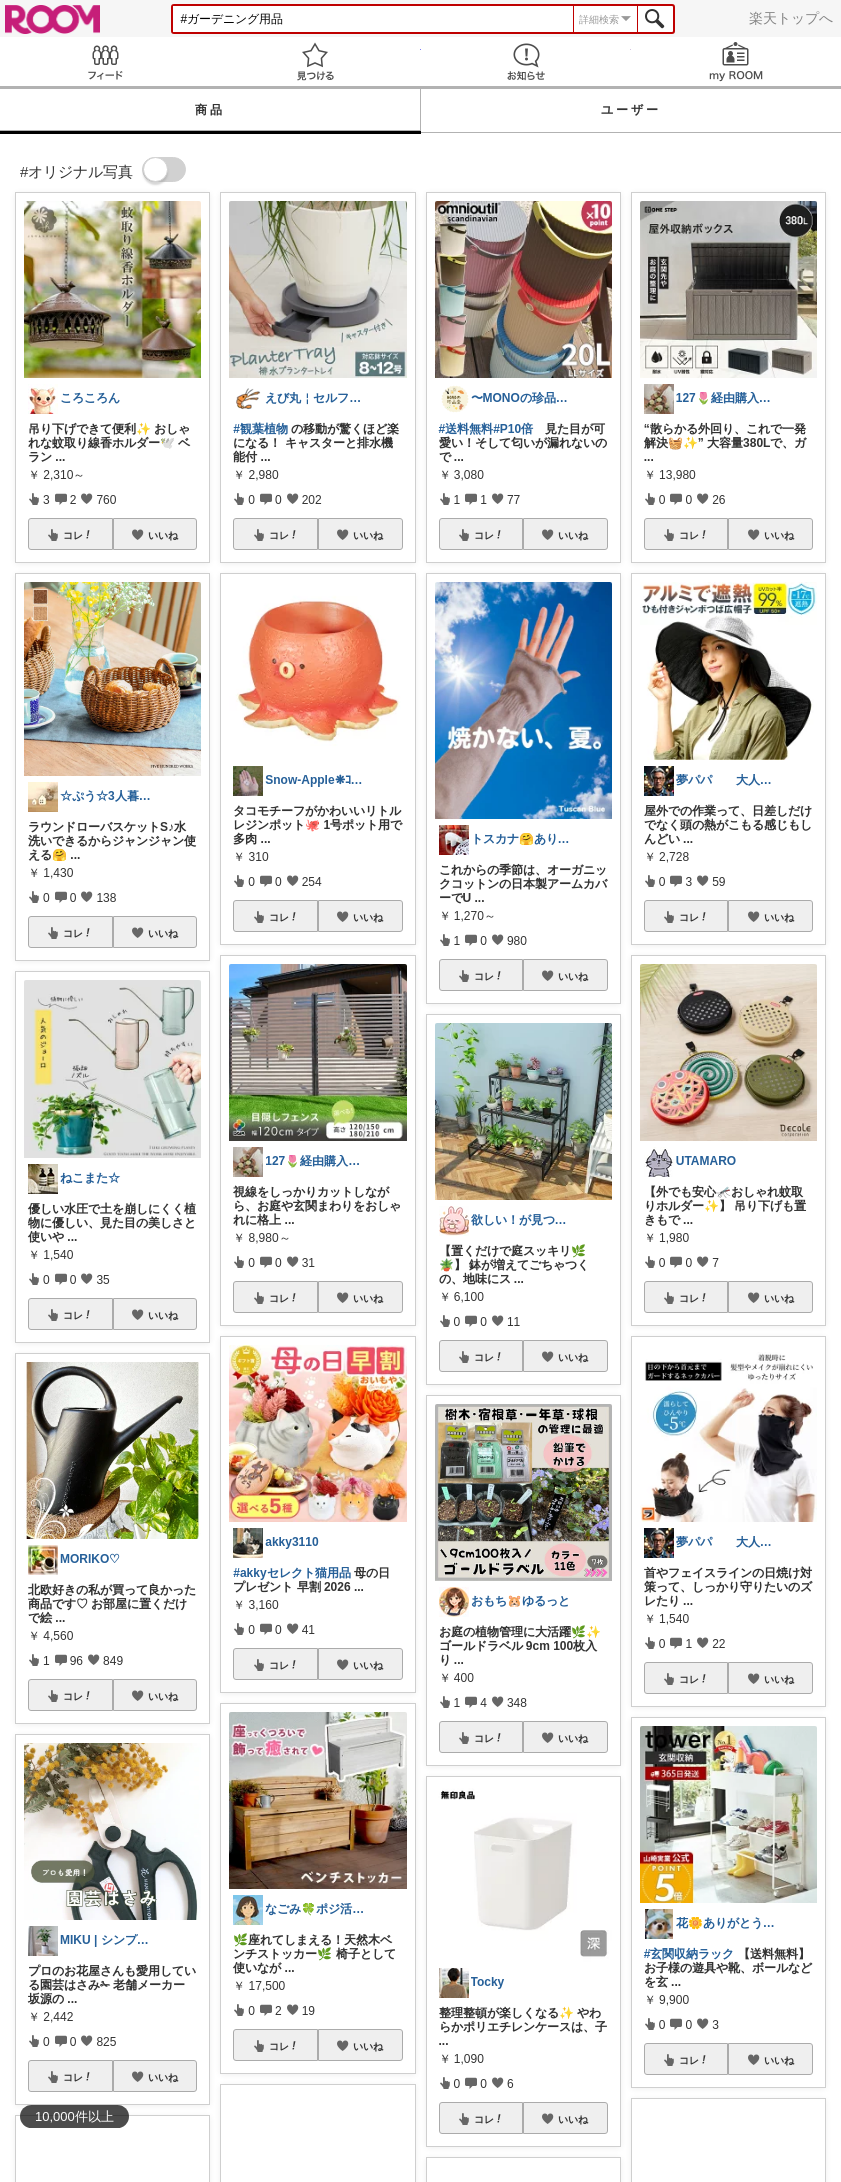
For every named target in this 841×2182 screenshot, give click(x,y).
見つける (315, 61)
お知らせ (526, 61)
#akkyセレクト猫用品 (291, 1573)
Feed (105, 61)
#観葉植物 (260, 429)
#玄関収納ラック (689, 1954)
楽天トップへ (791, 18)
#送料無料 (466, 429)
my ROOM (736, 61)
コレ (78, 535)
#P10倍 (513, 429)
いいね (163, 535)
